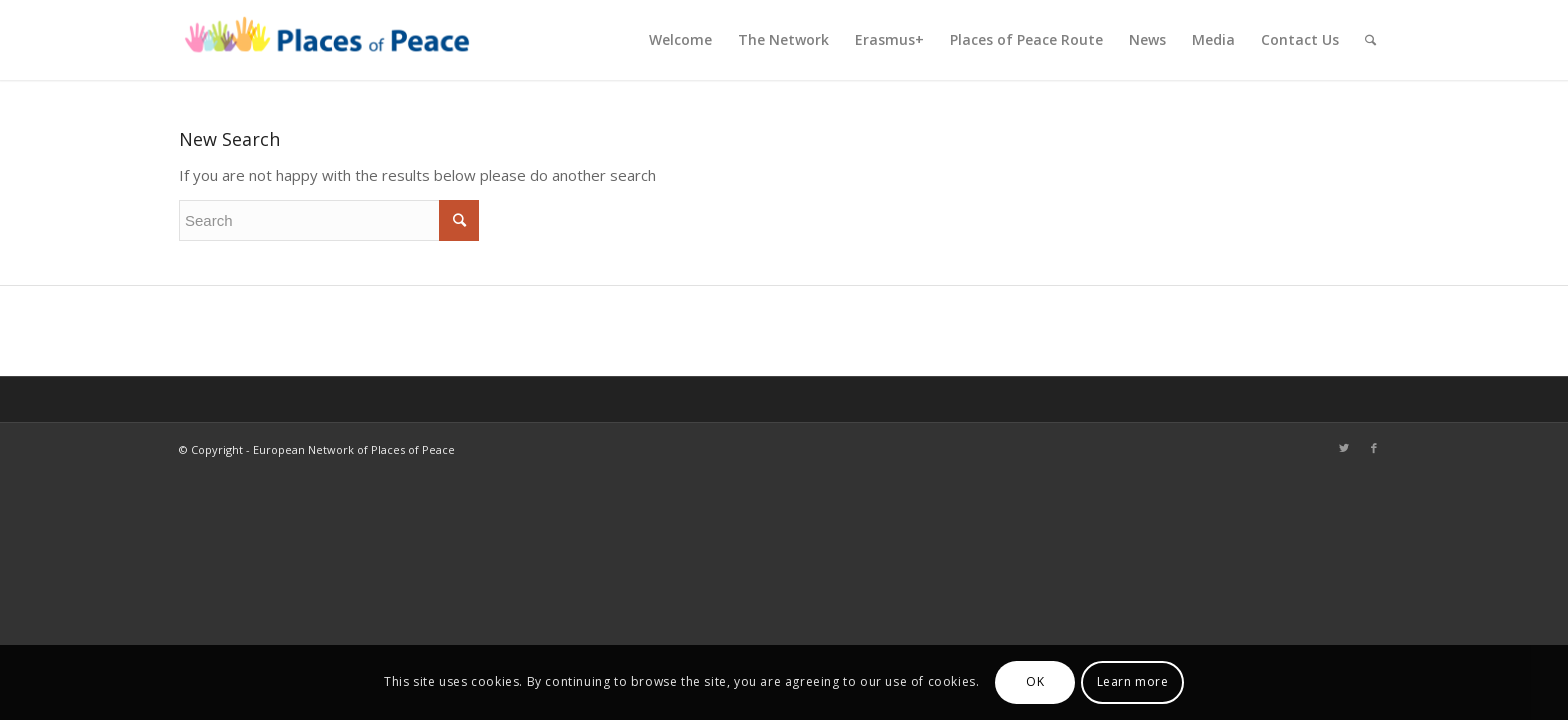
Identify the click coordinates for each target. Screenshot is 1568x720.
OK (1035, 681)
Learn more (1133, 681)
